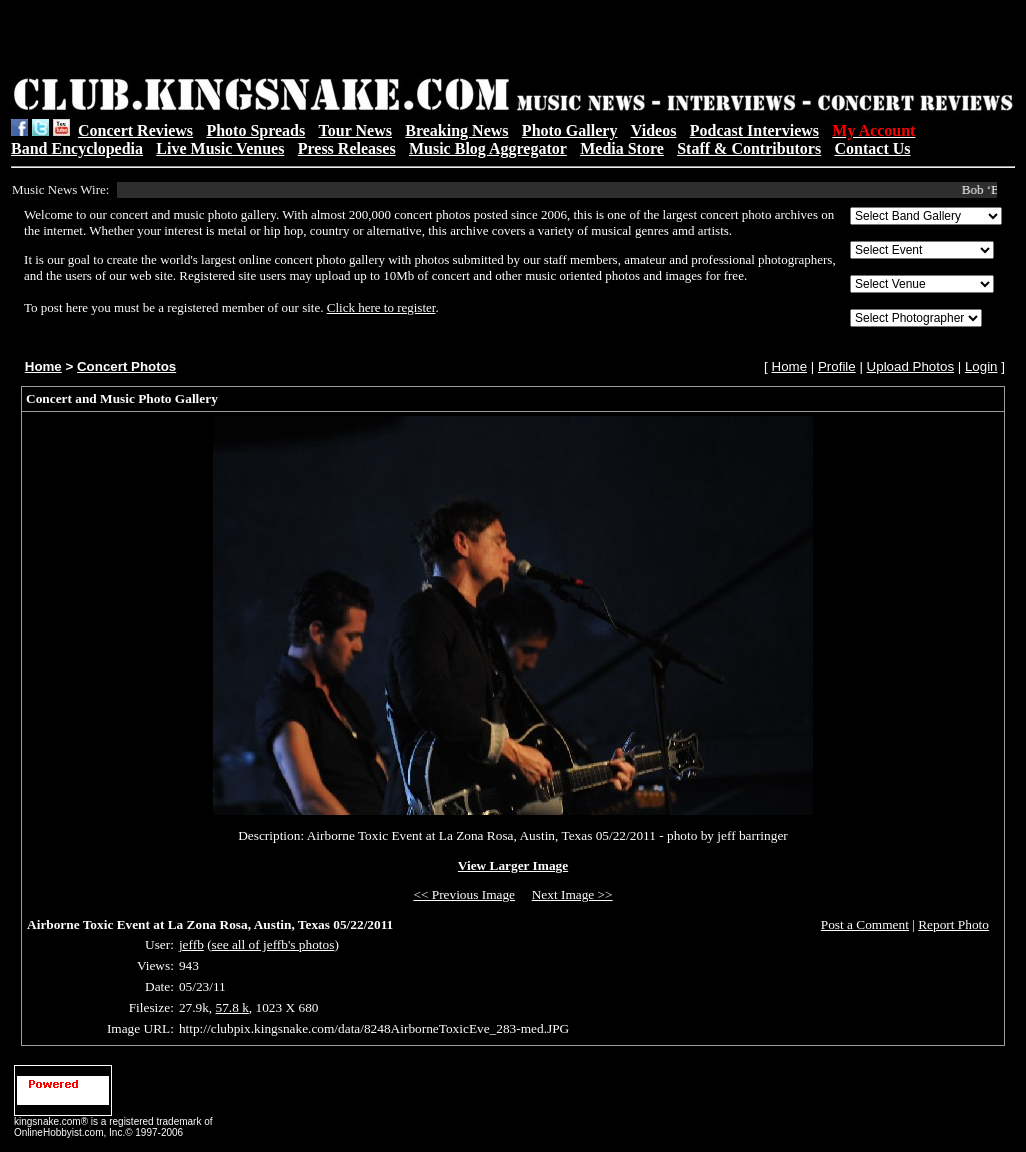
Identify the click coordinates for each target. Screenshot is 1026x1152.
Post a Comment (865, 924)
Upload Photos (910, 366)
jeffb (191, 944)
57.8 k (232, 1007)
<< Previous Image (464, 894)
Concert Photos (126, 366)
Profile (837, 366)
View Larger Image (513, 865)
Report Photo (953, 924)
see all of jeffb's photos (273, 944)
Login (981, 366)
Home (43, 366)
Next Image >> (572, 894)
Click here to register (381, 307)
